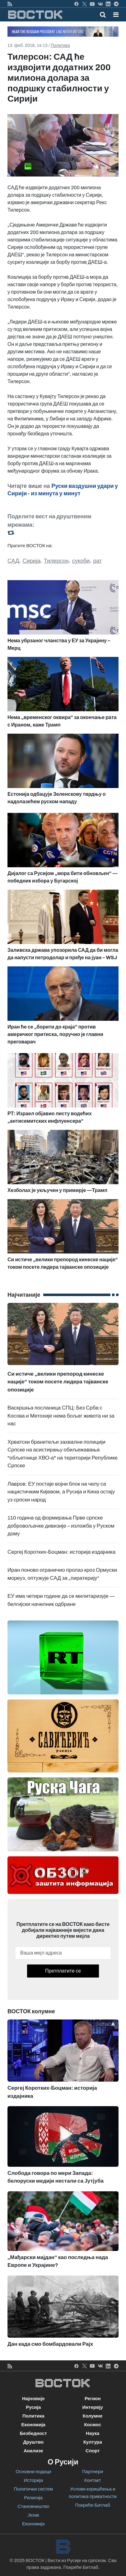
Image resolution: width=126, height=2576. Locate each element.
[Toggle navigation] (114, 14)
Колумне (93, 2415)
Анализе (33, 2450)
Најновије (33, 2398)
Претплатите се (63, 1970)
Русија (33, 2407)
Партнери (92, 2471)
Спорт (93, 2450)
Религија (33, 2497)
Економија (33, 2424)
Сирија (31, 561)
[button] (116, 14)
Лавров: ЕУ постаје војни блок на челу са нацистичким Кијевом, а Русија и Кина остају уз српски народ (61, 1492)
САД (13, 561)
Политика (60, 45)
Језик (33, 2515)
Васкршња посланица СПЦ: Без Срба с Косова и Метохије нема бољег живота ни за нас (60, 1416)
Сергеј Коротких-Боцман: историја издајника (61, 1552)
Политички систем (33, 2489)
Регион (93, 2398)
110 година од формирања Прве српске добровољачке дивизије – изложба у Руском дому (60, 1526)
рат (97, 561)
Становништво (33, 2506)
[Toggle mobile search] (103, 14)
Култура (92, 2442)
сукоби (81, 561)
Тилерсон (56, 561)
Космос (92, 2424)
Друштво (33, 2442)
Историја (33, 2480)
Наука (92, 2433)
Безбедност (33, 2433)
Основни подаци (33, 2471)
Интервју (92, 2407)
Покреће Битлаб (92, 2505)
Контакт (92, 2480)
